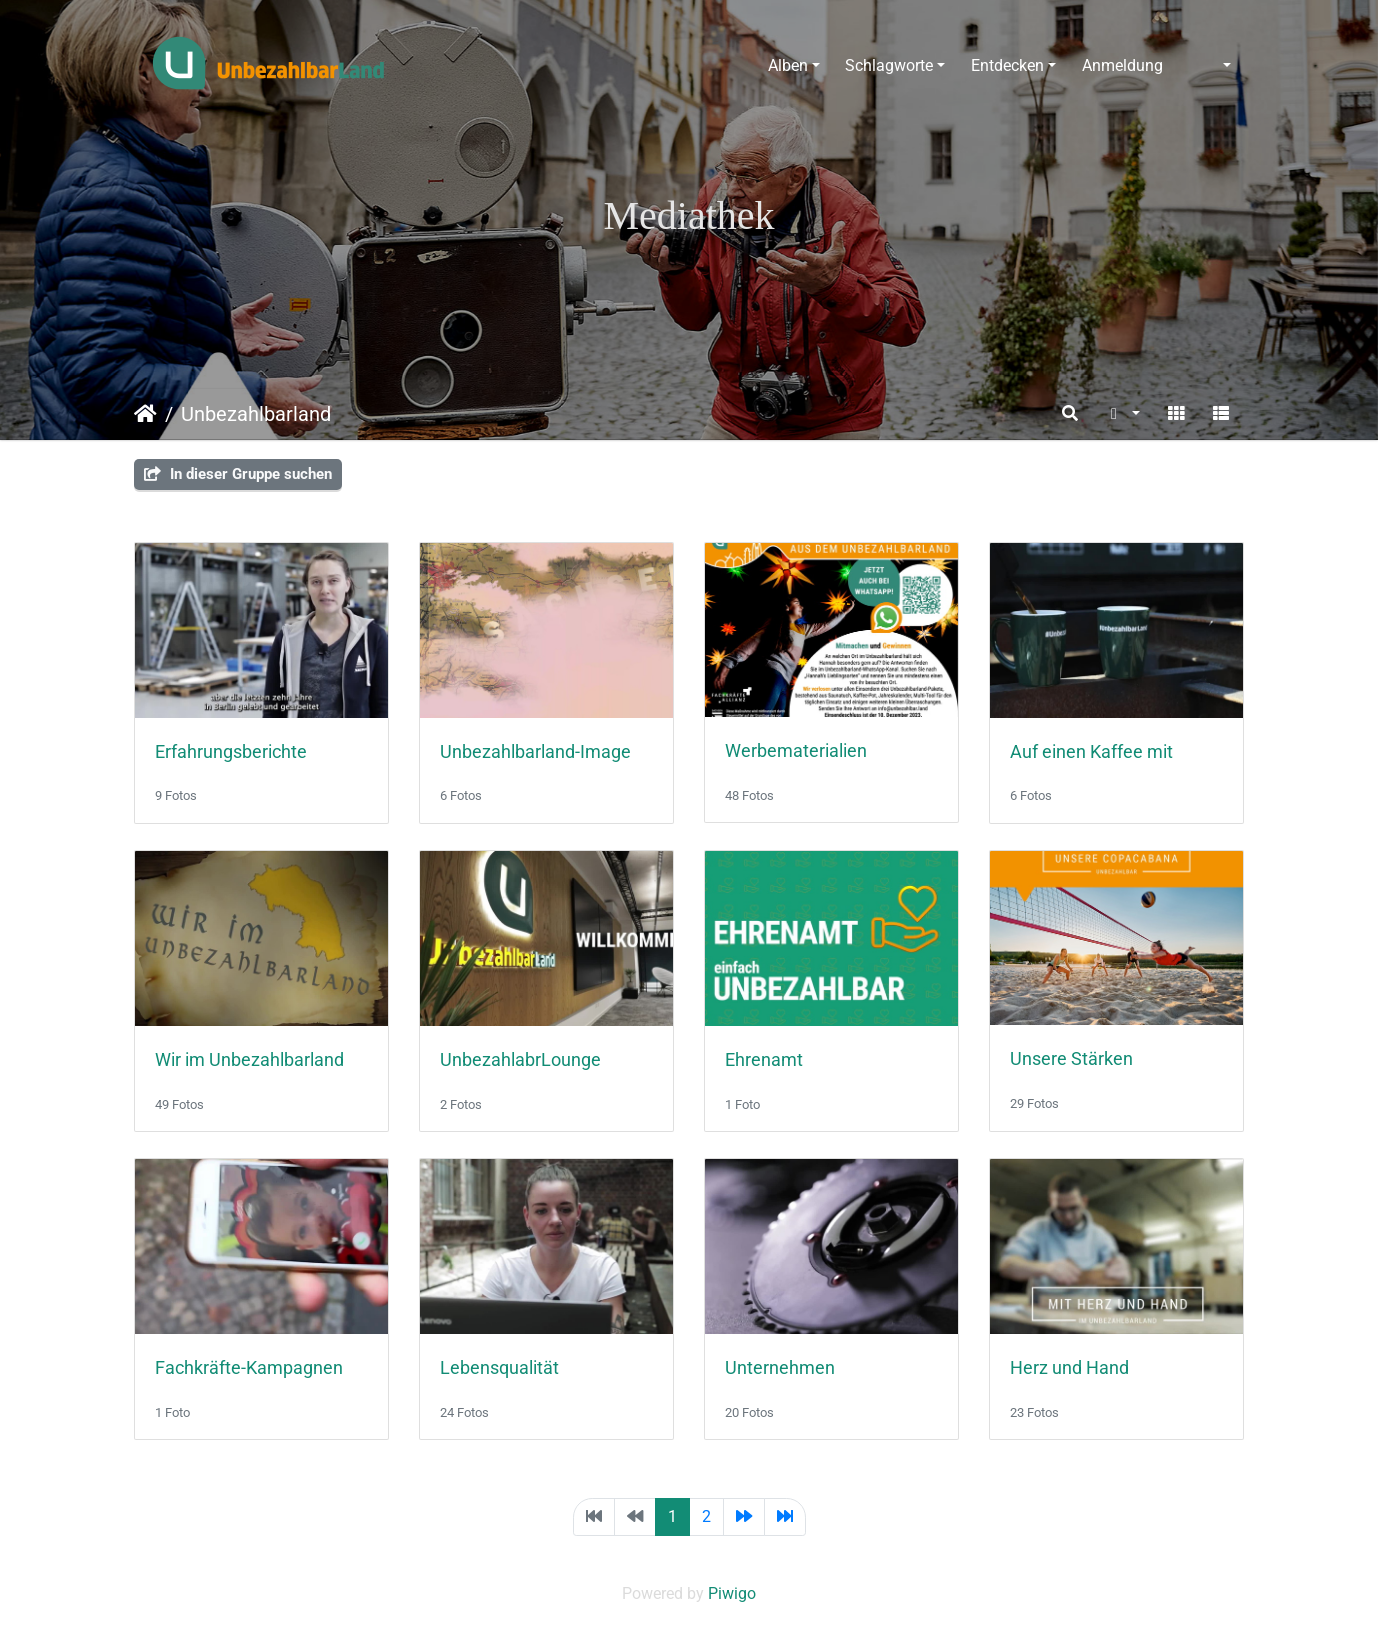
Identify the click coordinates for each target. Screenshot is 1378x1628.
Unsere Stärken (1071, 1059)
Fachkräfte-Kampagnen (249, 1368)
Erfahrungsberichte (231, 752)
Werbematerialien (796, 751)
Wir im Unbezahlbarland (249, 1060)
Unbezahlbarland (256, 414)
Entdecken (1007, 65)
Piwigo (732, 1593)
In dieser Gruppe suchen (238, 474)
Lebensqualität (499, 1368)
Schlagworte (889, 65)
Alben (788, 65)
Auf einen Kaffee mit (1091, 752)
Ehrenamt (764, 1060)
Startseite (145, 414)
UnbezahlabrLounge (520, 1060)
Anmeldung (1122, 65)
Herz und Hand (1069, 1368)
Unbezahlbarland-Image (535, 752)
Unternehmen (780, 1368)
